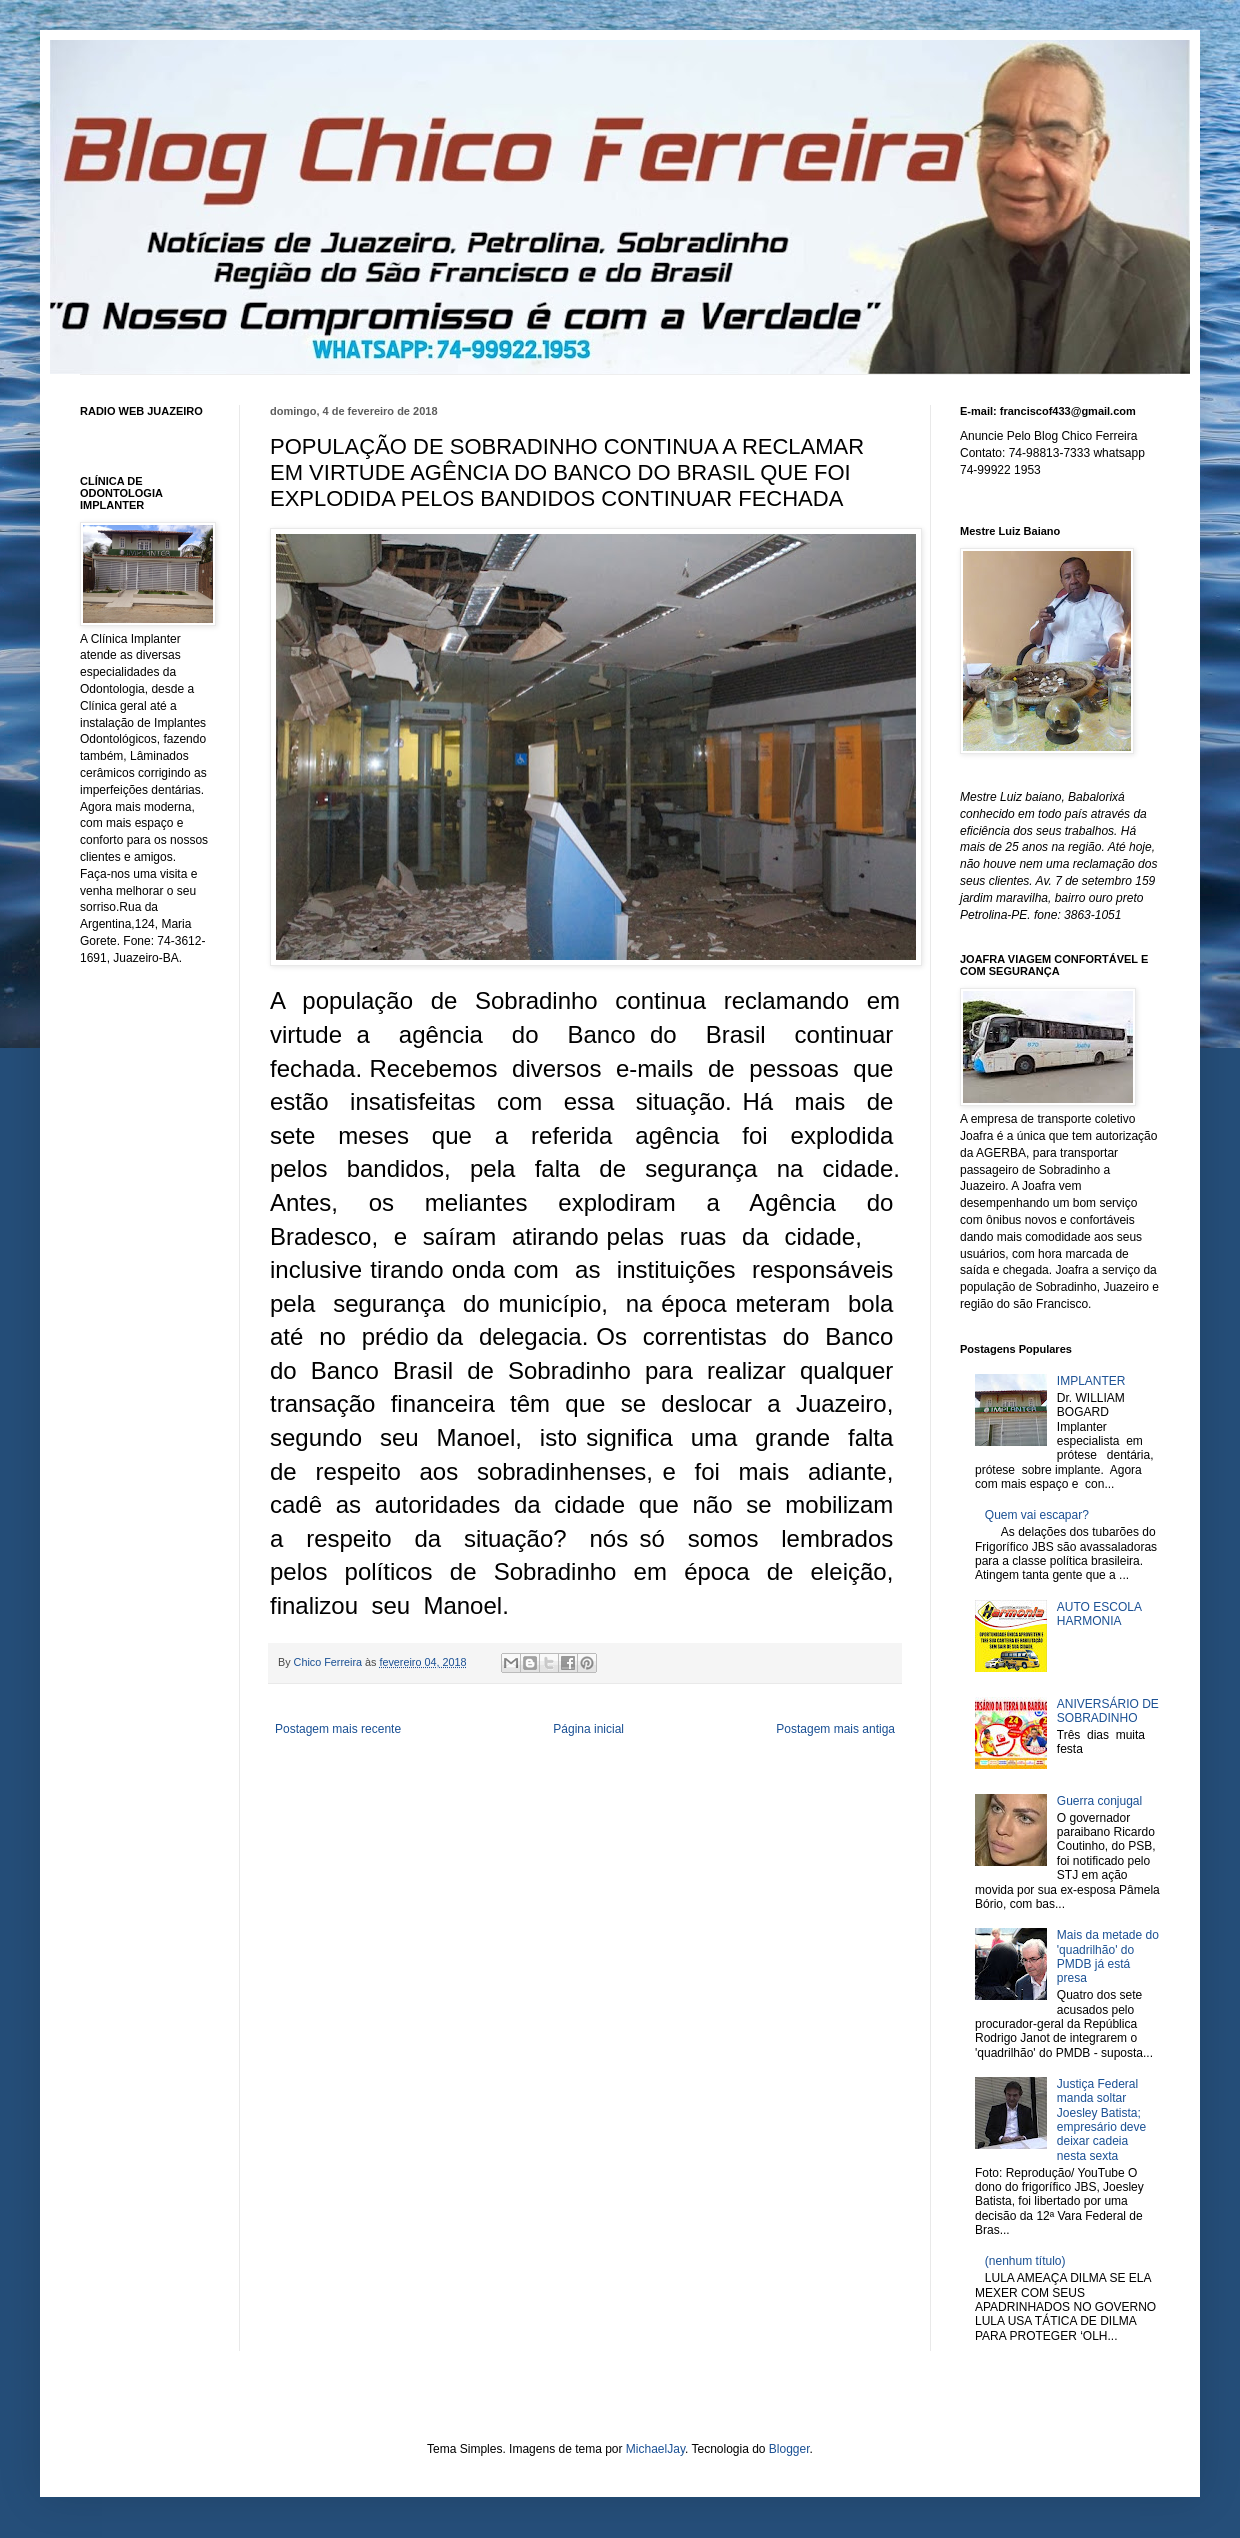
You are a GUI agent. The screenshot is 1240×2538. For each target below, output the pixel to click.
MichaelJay (655, 2449)
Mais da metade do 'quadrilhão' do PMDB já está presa (1108, 1956)
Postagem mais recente (338, 1729)
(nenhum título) (1025, 2261)
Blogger (789, 2449)
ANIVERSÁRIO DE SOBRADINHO (1108, 1711)
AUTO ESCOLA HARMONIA (1099, 1614)
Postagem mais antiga (835, 1729)
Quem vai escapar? (1037, 1515)
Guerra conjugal (1099, 1801)
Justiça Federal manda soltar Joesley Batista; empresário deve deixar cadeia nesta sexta (1101, 2120)
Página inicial (588, 1729)
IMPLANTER (1091, 1381)
